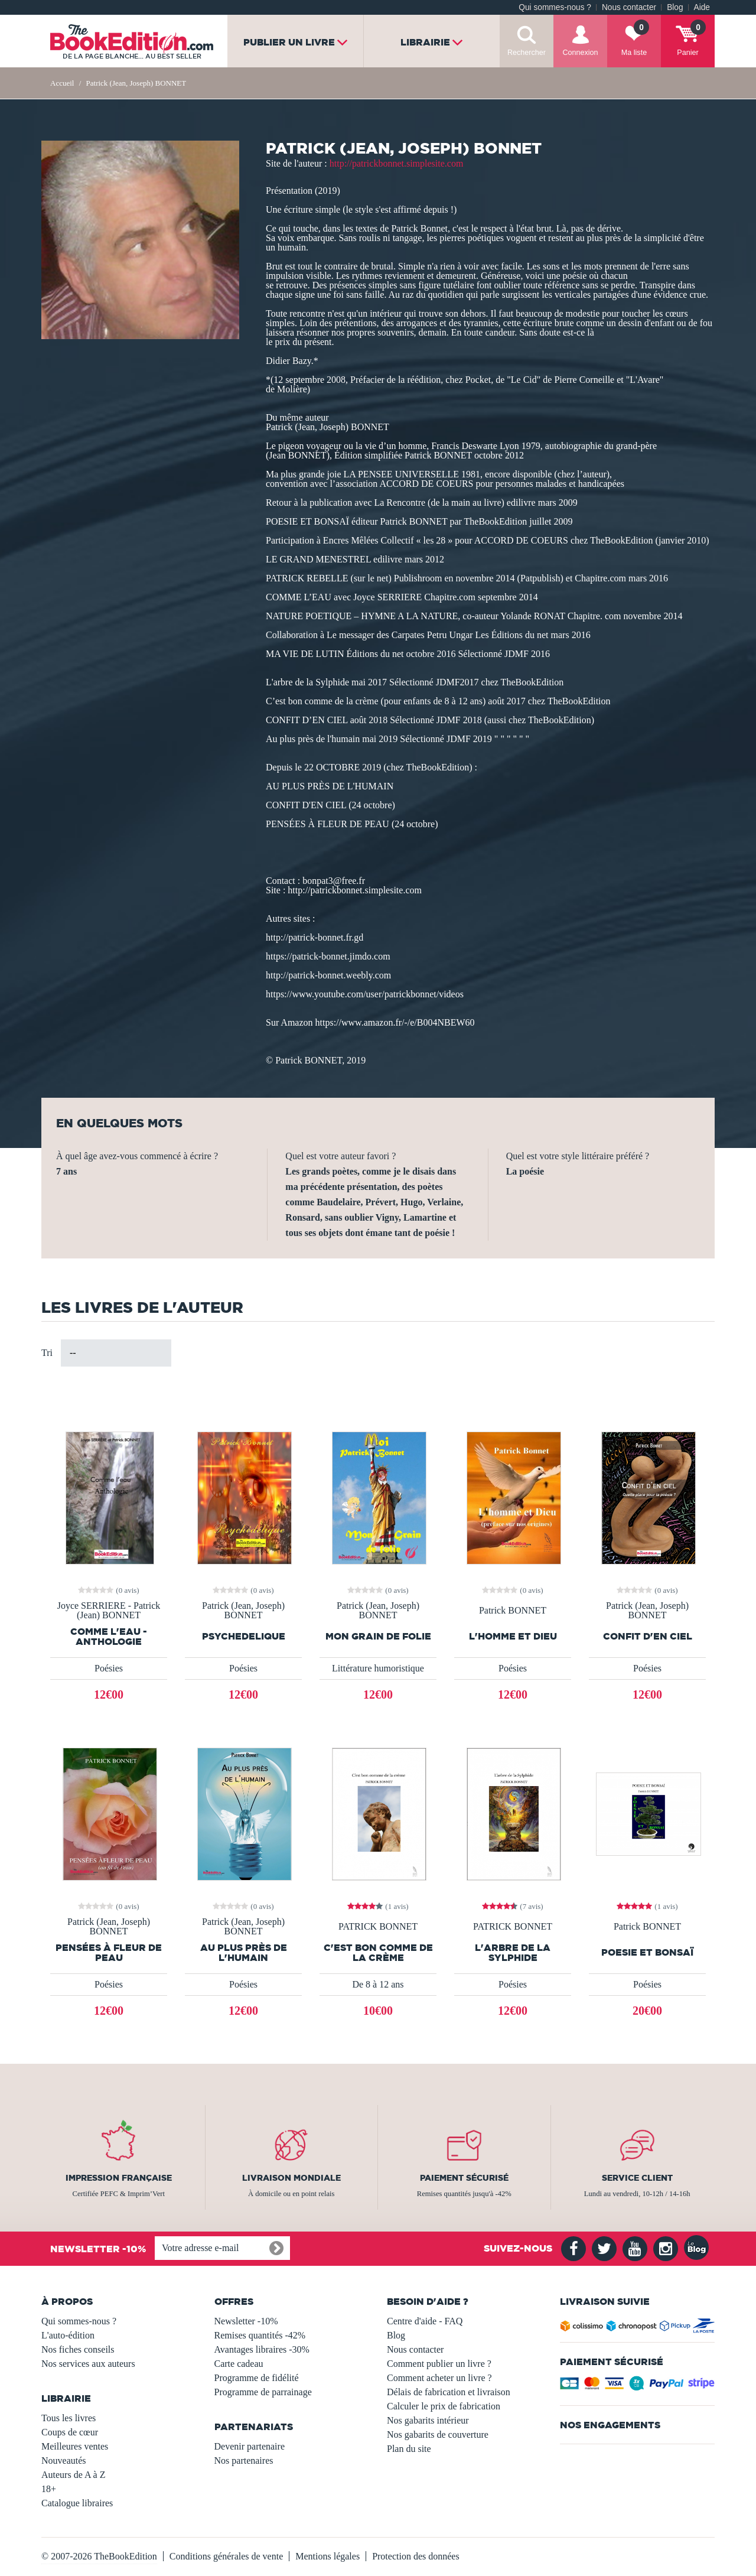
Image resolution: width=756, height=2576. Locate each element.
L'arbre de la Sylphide (512, 1953)
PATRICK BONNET (378, 1926)
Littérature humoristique (378, 1668)
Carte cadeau (238, 2364)
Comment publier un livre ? (439, 2364)
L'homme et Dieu (513, 1636)
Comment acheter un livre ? (439, 2378)
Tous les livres (68, 2418)
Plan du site (409, 2449)
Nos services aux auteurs (88, 2364)
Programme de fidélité (256, 2378)
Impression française (119, 2178)
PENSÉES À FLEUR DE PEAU (109, 1953)
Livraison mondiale (291, 2178)
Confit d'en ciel (647, 1636)
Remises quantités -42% (260, 2335)
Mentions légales (327, 2556)
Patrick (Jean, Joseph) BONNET (243, 1610)
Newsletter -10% (246, 2321)
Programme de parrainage (263, 2392)
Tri (47, 1353)
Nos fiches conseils (78, 2349)
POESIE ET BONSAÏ (647, 1952)
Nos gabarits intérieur (428, 2420)
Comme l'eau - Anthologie (108, 1637)
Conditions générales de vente (226, 2556)
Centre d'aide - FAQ (424, 2321)
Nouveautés (63, 2460)
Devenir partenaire (249, 2446)
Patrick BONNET (512, 1610)
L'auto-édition (67, 2335)
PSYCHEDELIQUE (243, 1636)
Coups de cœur (69, 2432)
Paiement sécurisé (464, 2178)
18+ (48, 2489)
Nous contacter (629, 7)
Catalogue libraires (77, 2503)
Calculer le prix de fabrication (443, 2406)
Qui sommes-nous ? (555, 7)
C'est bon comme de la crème (378, 1953)
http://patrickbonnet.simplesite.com (397, 163)
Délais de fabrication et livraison (448, 2392)
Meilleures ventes (74, 2446)
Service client (637, 2178)
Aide (702, 7)
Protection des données (416, 2556)
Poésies (108, 1668)
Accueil (62, 83)
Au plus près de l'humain (243, 1953)
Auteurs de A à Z (73, 2475)
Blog (675, 7)
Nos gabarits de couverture (437, 2434)
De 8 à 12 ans (377, 1984)
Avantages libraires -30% (261, 2349)
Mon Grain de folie (378, 1636)
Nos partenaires (243, 2460)
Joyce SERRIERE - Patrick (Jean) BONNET (109, 1610)
